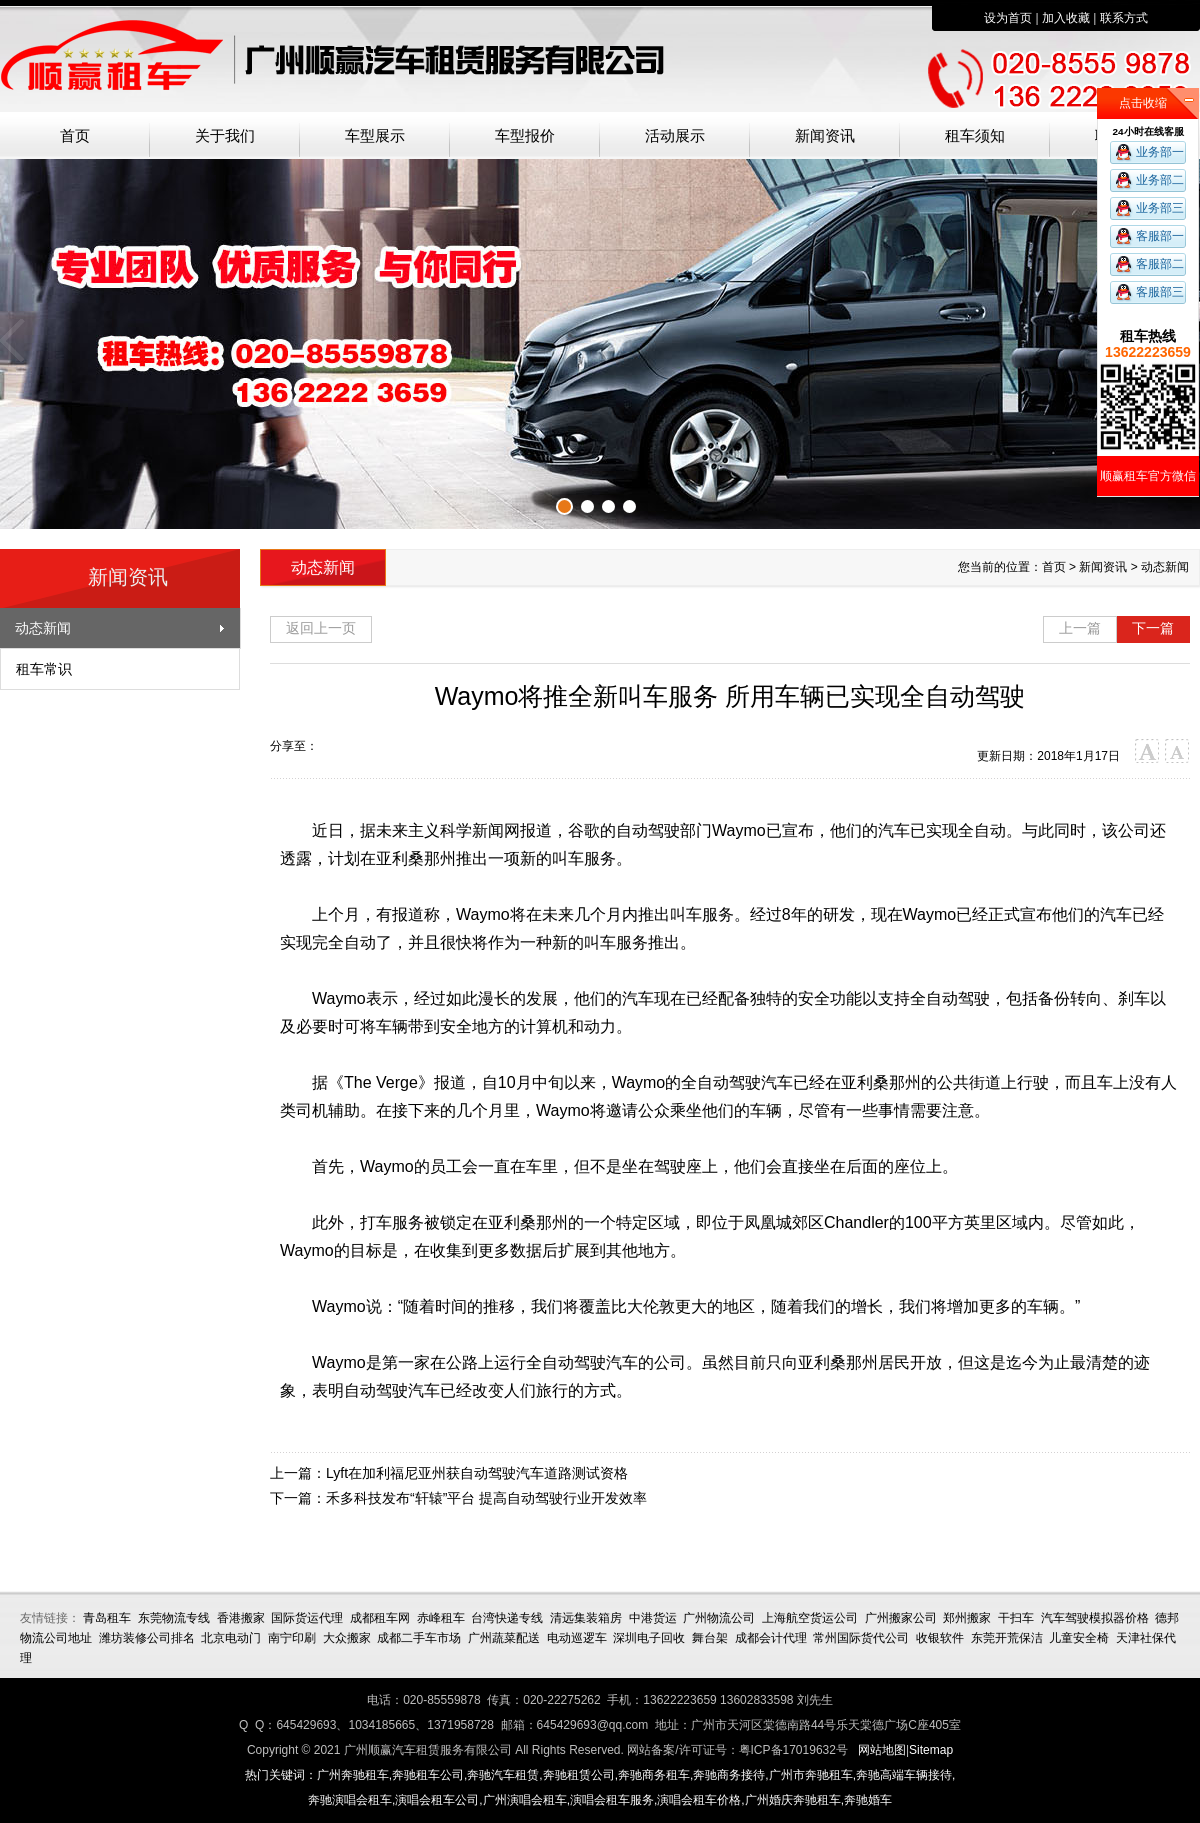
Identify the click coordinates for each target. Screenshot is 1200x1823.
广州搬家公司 (901, 1618)
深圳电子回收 (649, 1638)
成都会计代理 (771, 1638)
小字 (1177, 751)
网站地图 (882, 1750)
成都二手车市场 (419, 1638)
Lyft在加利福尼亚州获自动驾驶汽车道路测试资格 (477, 1473)
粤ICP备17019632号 (793, 1750)
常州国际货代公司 (861, 1638)
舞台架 (710, 1638)
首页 (75, 136)
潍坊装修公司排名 (147, 1638)
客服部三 (1160, 292)
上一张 (15, 340)
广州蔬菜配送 (504, 1638)
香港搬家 (241, 1618)
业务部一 (1160, 152)
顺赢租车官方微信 (1148, 476)
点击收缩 (1143, 103)
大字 (1147, 751)
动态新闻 (43, 628)
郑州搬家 (967, 1618)
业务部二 (1160, 180)
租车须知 (975, 136)
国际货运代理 (307, 1618)
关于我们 (225, 136)
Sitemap (931, 1750)
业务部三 (1160, 208)
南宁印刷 (292, 1638)
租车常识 (44, 669)
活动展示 (675, 136)
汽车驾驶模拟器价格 (1095, 1618)
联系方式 (1124, 18)
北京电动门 (231, 1638)
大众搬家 (347, 1638)
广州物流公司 (719, 1618)
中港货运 (653, 1618)
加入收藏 (1066, 18)
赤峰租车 (441, 1618)
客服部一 (1160, 236)
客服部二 (1160, 264)
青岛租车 (107, 1618)
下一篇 (1153, 628)
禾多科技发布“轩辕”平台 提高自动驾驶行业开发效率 (486, 1498)
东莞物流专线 (174, 1618)
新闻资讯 (825, 136)
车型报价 (525, 136)
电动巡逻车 (577, 1638)
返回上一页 (321, 628)
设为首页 (1008, 18)
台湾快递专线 (507, 1618)
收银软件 (940, 1638)
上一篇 (1080, 628)
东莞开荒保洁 (1007, 1638)
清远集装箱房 (586, 1618)
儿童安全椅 (1079, 1638)
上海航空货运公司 (810, 1618)
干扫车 (1016, 1618)
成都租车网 (380, 1618)
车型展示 (375, 136)
